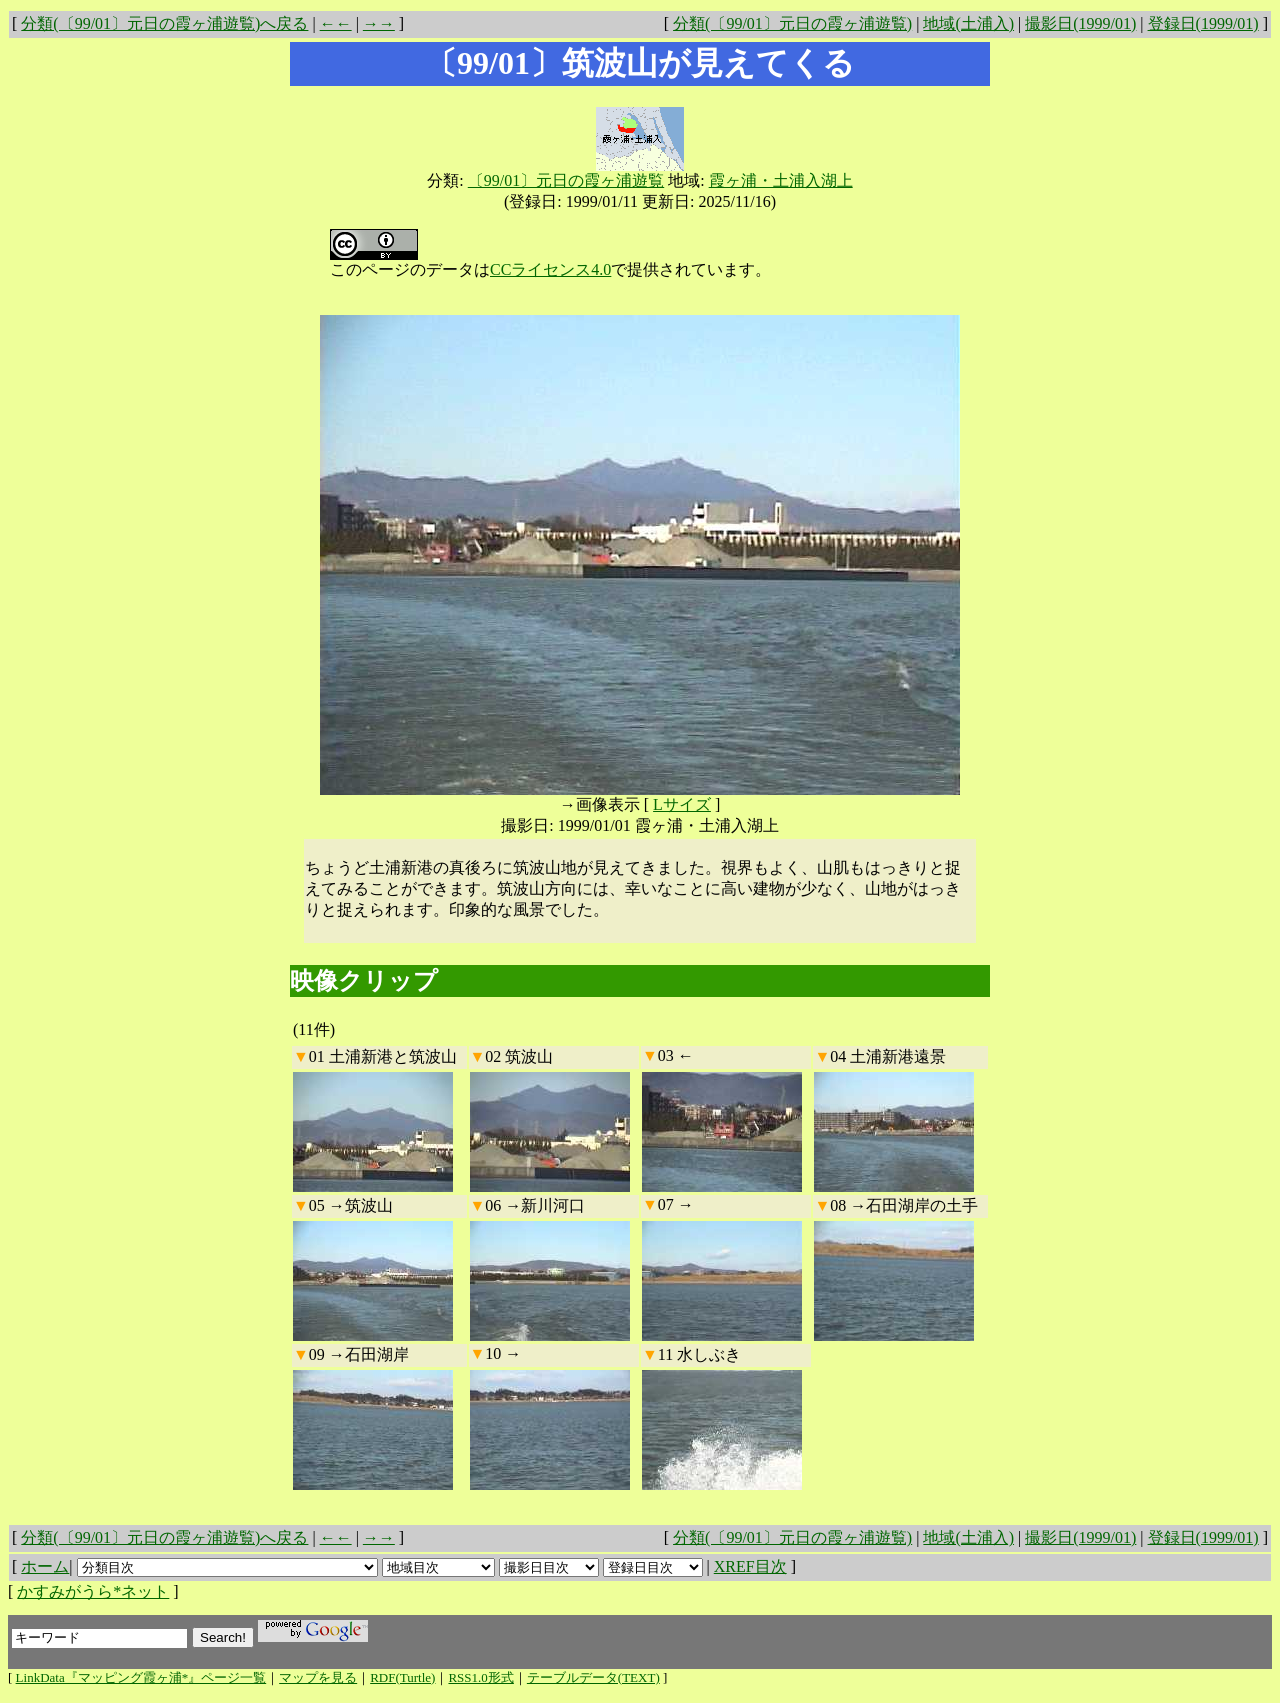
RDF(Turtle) (402, 1677)
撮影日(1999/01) (1080, 23)
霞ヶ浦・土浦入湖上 (781, 180)
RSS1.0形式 (480, 1677)
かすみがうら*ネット (93, 1591)
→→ (379, 23)
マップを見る (318, 1677)
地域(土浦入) (968, 23)
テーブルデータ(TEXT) (593, 1677)
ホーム (45, 1566)
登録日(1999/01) (1203, 23)
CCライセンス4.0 (550, 269)
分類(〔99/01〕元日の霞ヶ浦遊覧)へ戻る (164, 23)
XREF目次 (750, 1566)
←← (336, 23)
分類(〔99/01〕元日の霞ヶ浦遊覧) (792, 23)
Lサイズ (682, 804)
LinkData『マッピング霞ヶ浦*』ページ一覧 (141, 1677)
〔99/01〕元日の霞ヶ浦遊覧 (566, 180)
